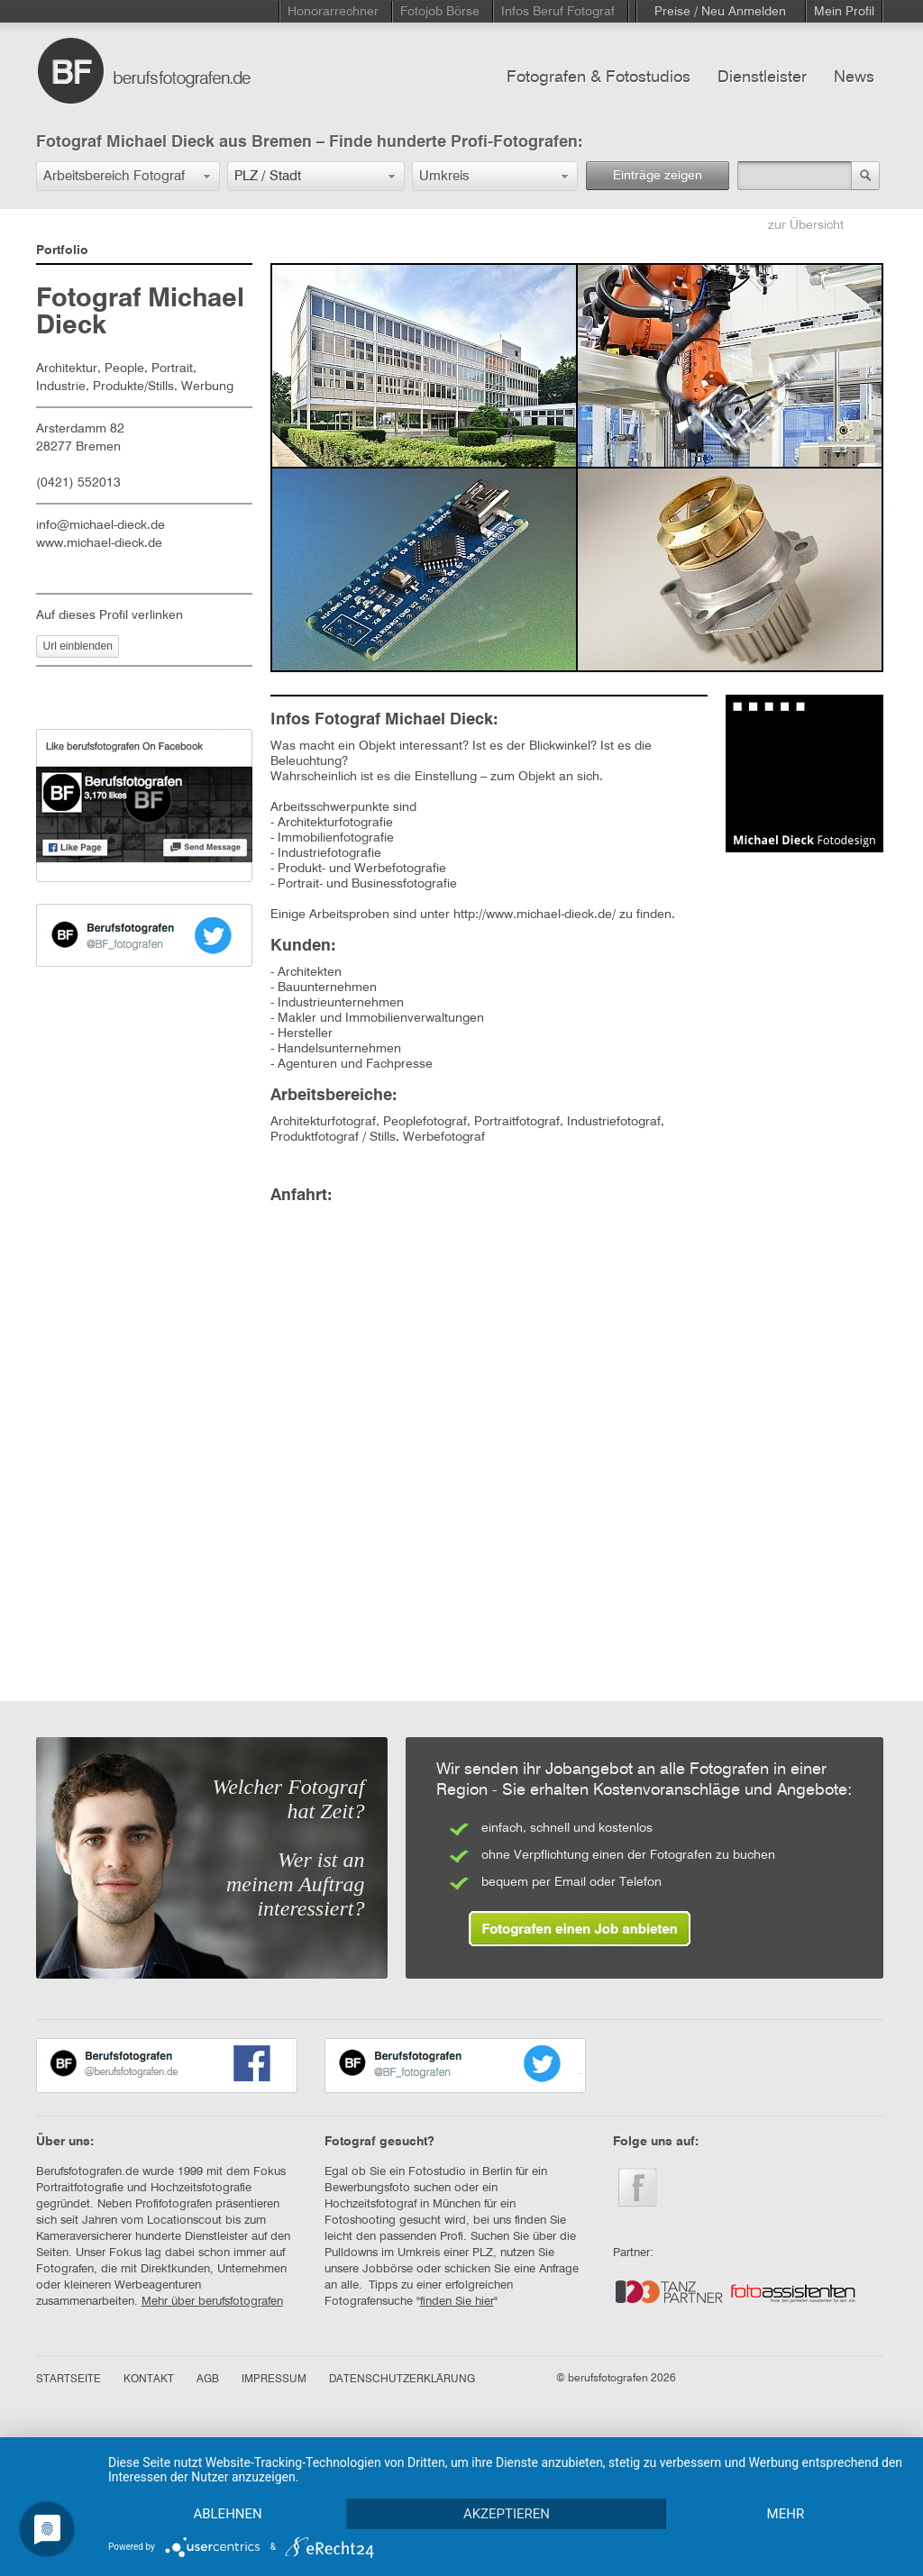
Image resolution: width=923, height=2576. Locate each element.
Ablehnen (227, 2514)
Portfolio (62, 250)
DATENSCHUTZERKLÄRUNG (402, 2379)
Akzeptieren (506, 2514)
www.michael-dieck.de (99, 543)
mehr (786, 2514)
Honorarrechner (333, 11)
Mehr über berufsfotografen (212, 2301)
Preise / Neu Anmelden (720, 11)
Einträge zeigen (657, 175)
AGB (207, 2379)
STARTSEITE (68, 2379)
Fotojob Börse (440, 11)
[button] (128, 176)
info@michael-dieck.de (100, 525)
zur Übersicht (806, 225)
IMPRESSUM (274, 2379)
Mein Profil (844, 11)
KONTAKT (148, 2379)
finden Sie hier (457, 2301)
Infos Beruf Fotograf (558, 11)
